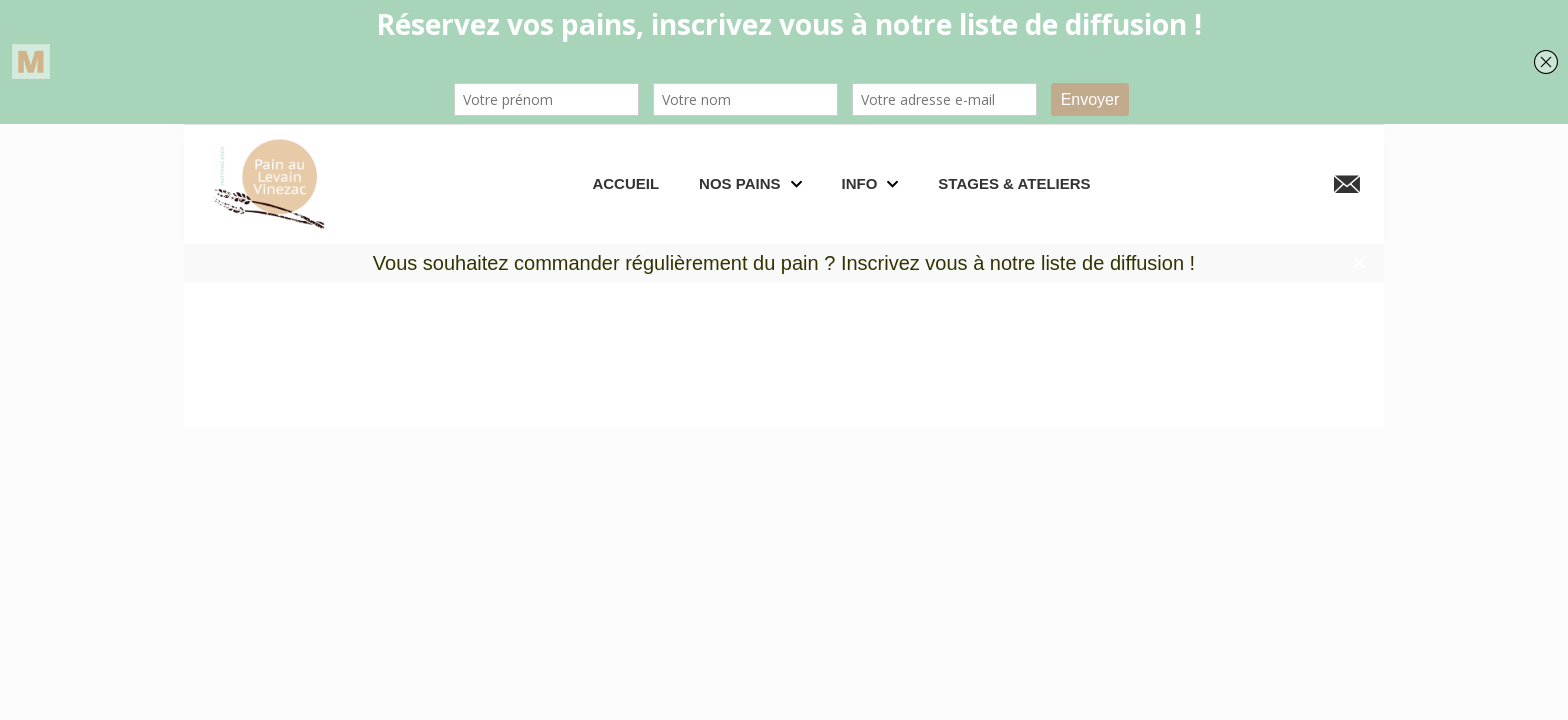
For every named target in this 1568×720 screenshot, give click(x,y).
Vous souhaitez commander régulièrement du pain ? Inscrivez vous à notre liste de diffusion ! (784, 263)
